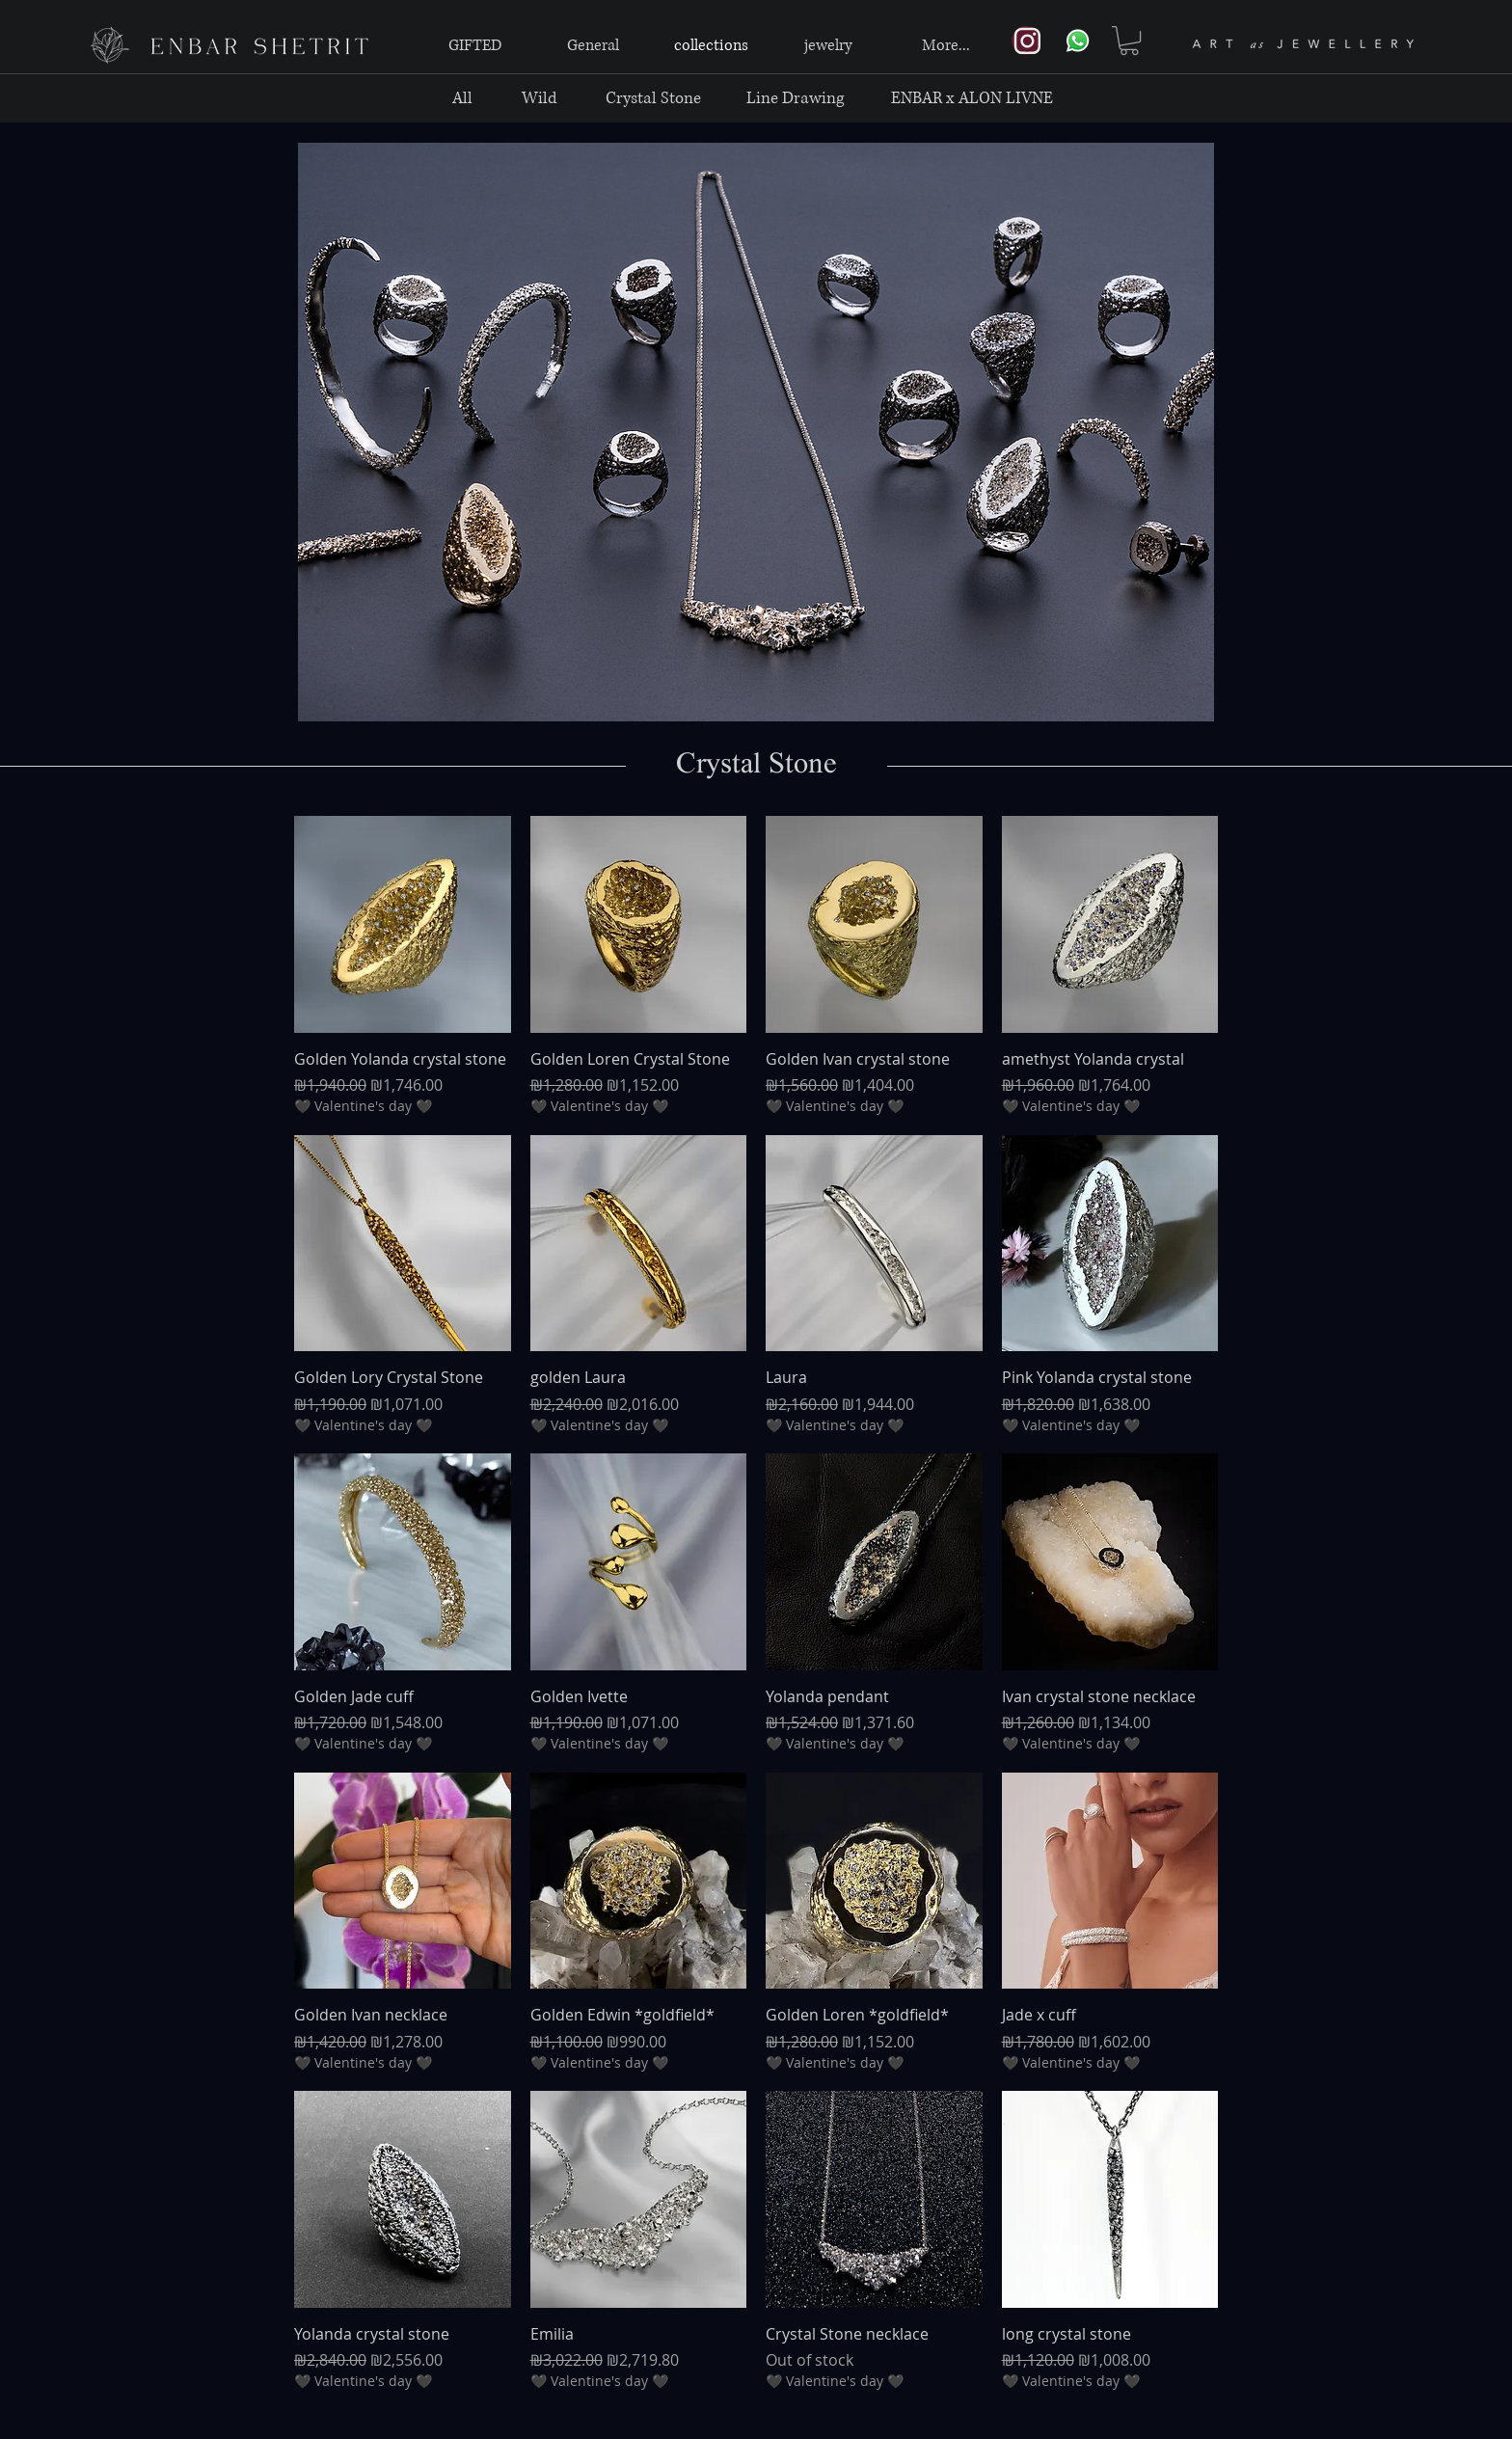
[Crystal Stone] (653, 98)
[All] (462, 98)
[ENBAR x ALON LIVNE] (972, 98)
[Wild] (539, 98)
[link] (1129, 40)
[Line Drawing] (795, 98)
